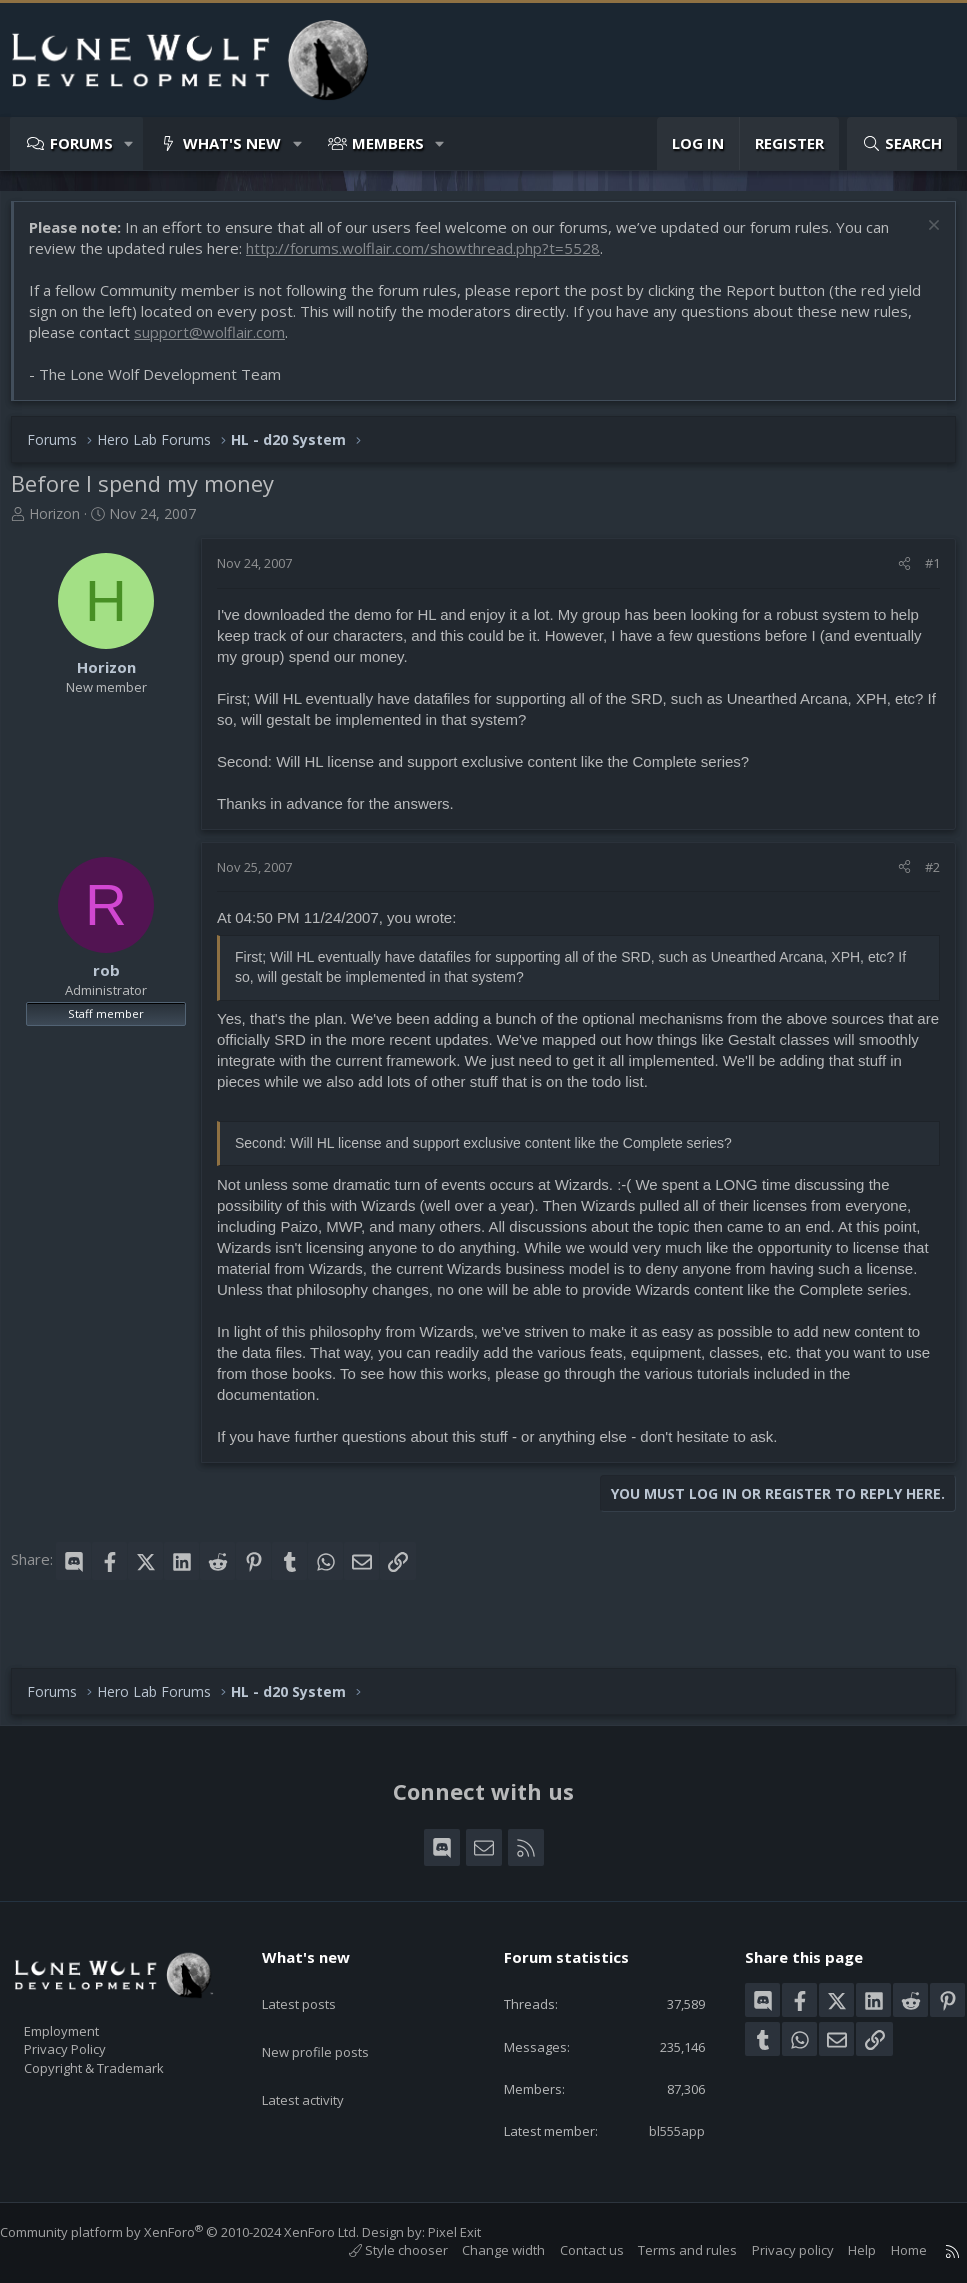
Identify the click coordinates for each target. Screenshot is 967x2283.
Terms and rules (667, 2250)
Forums (81, 143)
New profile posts (334, 2021)
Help (842, 2250)
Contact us (572, 2250)
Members (388, 143)
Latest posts (316, 1982)
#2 (922, 877)
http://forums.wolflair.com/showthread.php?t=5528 (433, 258)
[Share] (894, 573)
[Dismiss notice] (921, 237)
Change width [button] (483, 2250)
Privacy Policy (91, 2040)
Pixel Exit (474, 2232)
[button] (129, 143)
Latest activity (321, 2060)
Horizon (64, 523)
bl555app (662, 2129)
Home (889, 2250)
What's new (232, 143)
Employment (87, 2019)
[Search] (902, 143)
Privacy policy (773, 2250)
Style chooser (378, 2250)
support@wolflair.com (261, 342)
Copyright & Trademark (125, 2061)
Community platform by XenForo (199, 2232)
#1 (922, 573)
